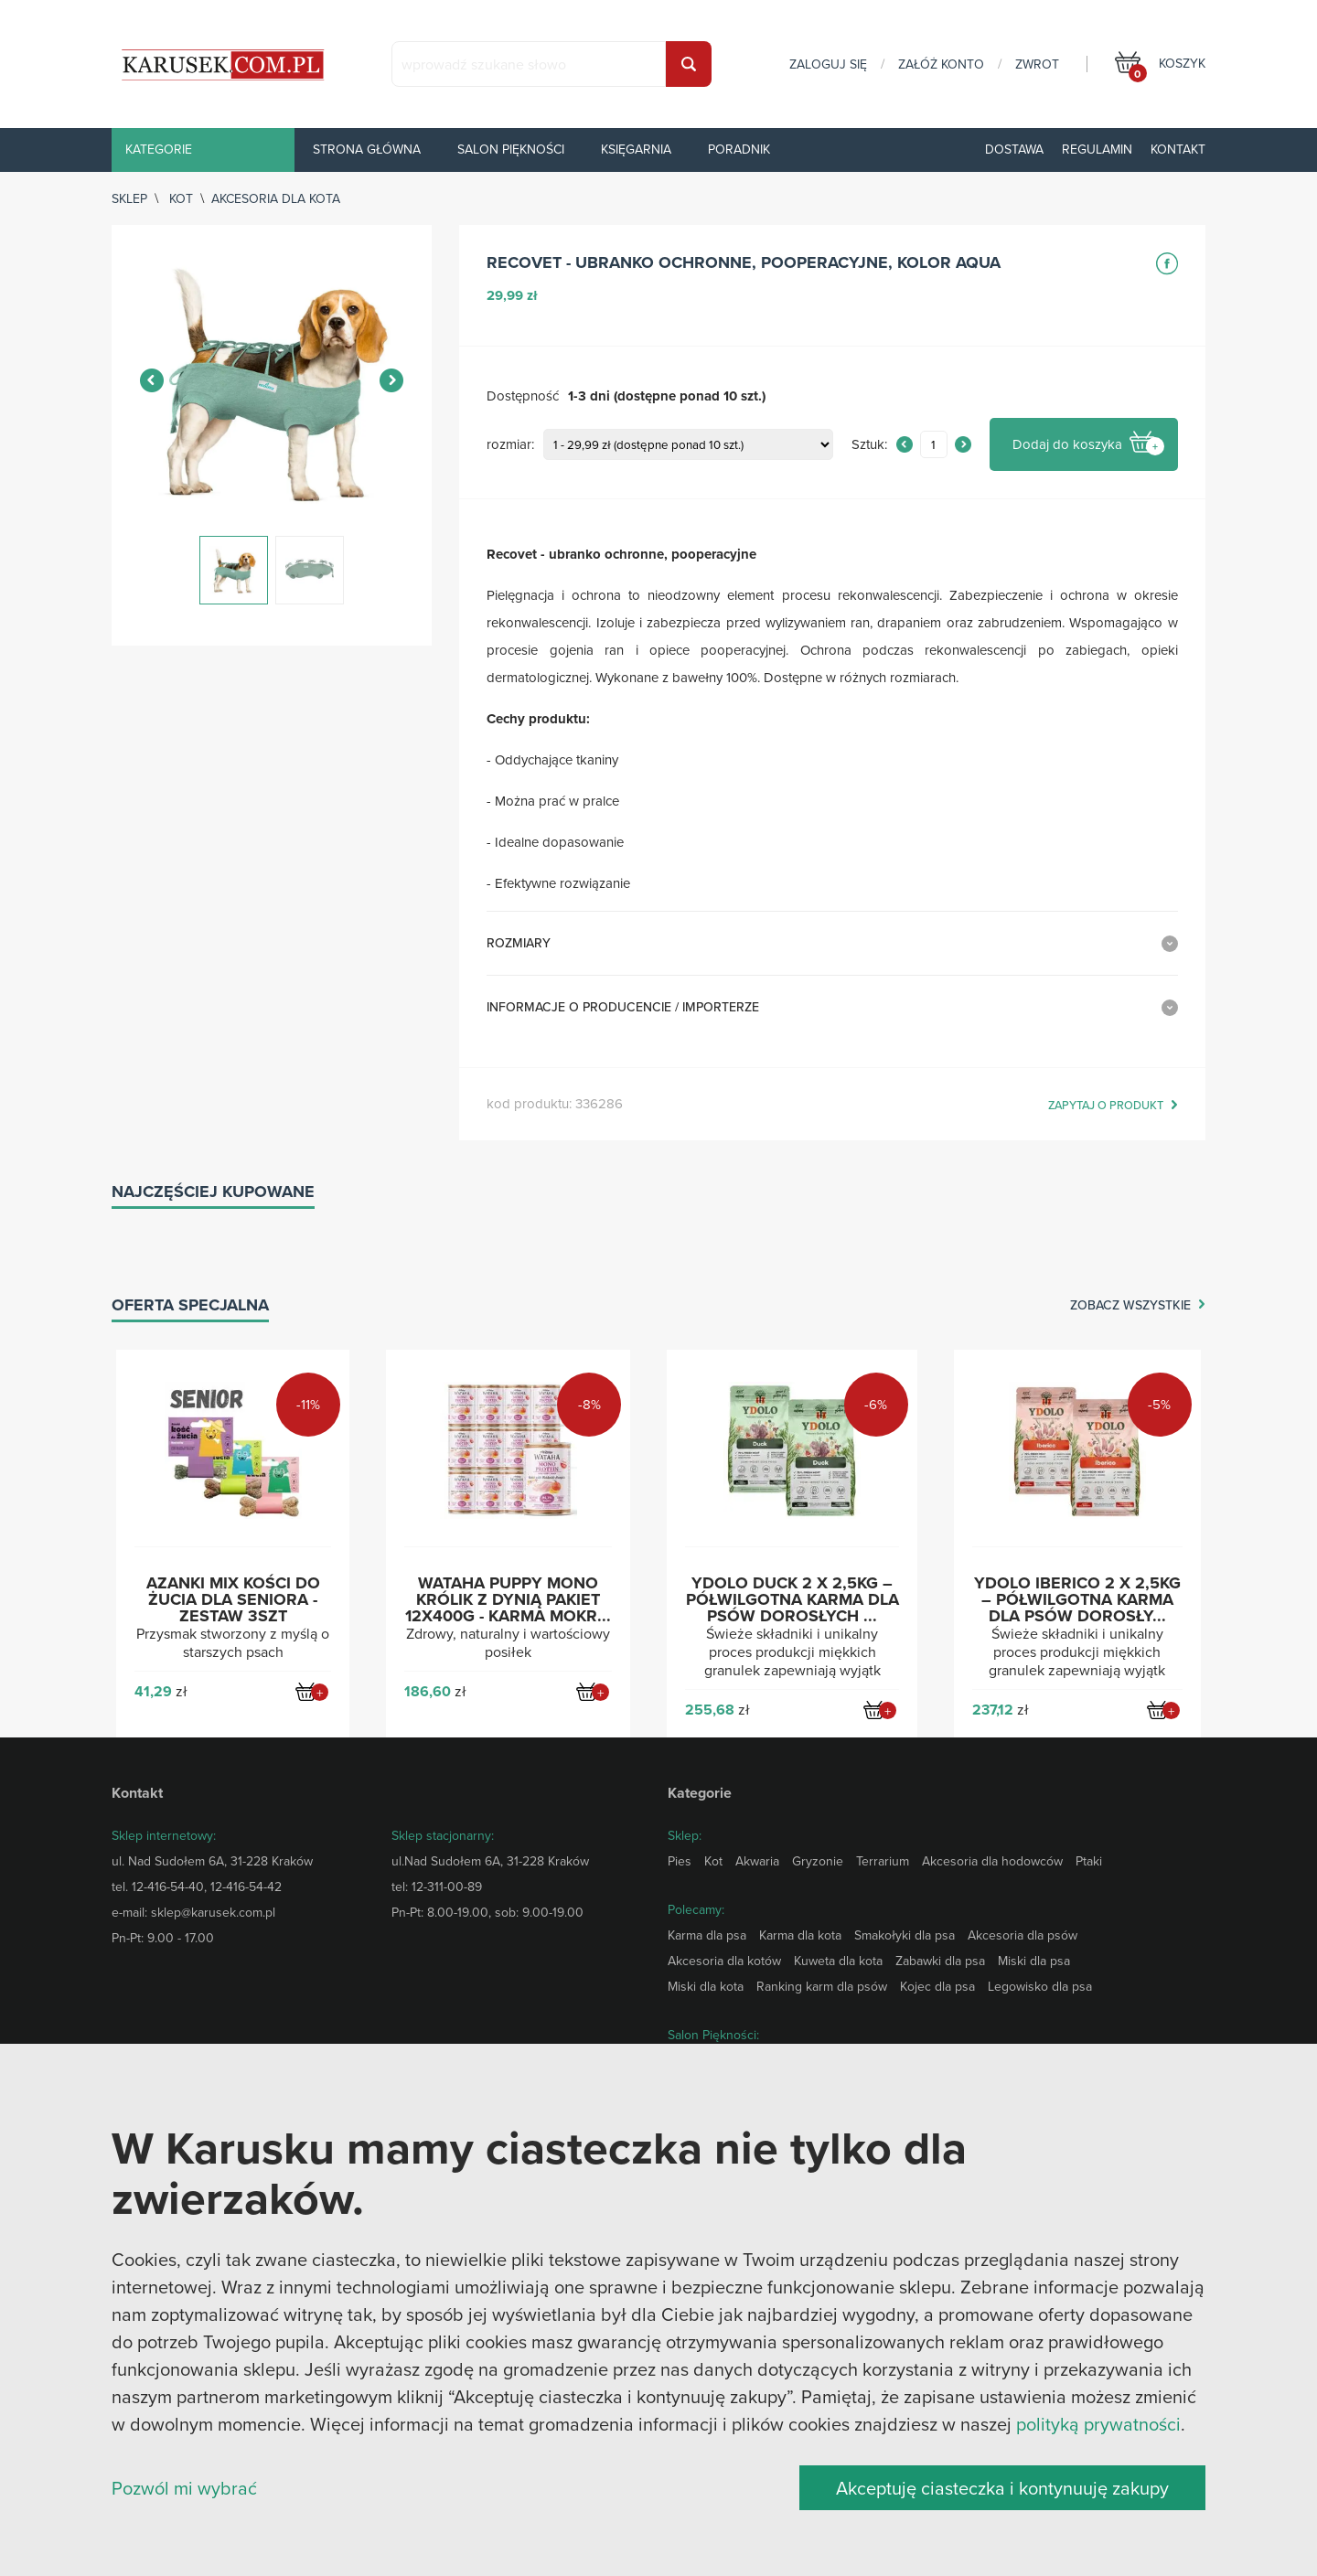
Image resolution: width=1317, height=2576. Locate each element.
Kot (181, 198)
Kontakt (1178, 149)
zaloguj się (828, 64)
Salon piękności (510, 149)
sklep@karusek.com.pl (213, 1912)
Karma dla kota (800, 1935)
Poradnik (739, 149)
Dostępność (523, 396)
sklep (129, 198)
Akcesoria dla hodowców (992, 1861)
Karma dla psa (707, 1935)
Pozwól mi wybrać (184, 2487)
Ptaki (1089, 1861)
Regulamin (1097, 149)
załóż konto (941, 64)
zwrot (1037, 64)
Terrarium (882, 1861)
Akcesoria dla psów (1022, 1935)
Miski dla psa (1034, 1960)
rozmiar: (510, 445)
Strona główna (367, 149)
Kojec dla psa (937, 1986)
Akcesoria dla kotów (724, 1960)
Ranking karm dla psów (821, 1986)
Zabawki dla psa (940, 1960)
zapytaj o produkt (1105, 1105)
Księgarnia (636, 149)
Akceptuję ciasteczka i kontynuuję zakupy (1002, 2487)
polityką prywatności (1098, 2423)
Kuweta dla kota (838, 1960)
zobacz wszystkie (1130, 1306)
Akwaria (757, 1861)
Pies (679, 1861)
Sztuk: (869, 445)
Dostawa (1014, 149)
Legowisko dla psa (1040, 1986)
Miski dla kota (706, 1986)
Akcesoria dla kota (275, 198)
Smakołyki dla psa (904, 1935)
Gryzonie (817, 1861)
